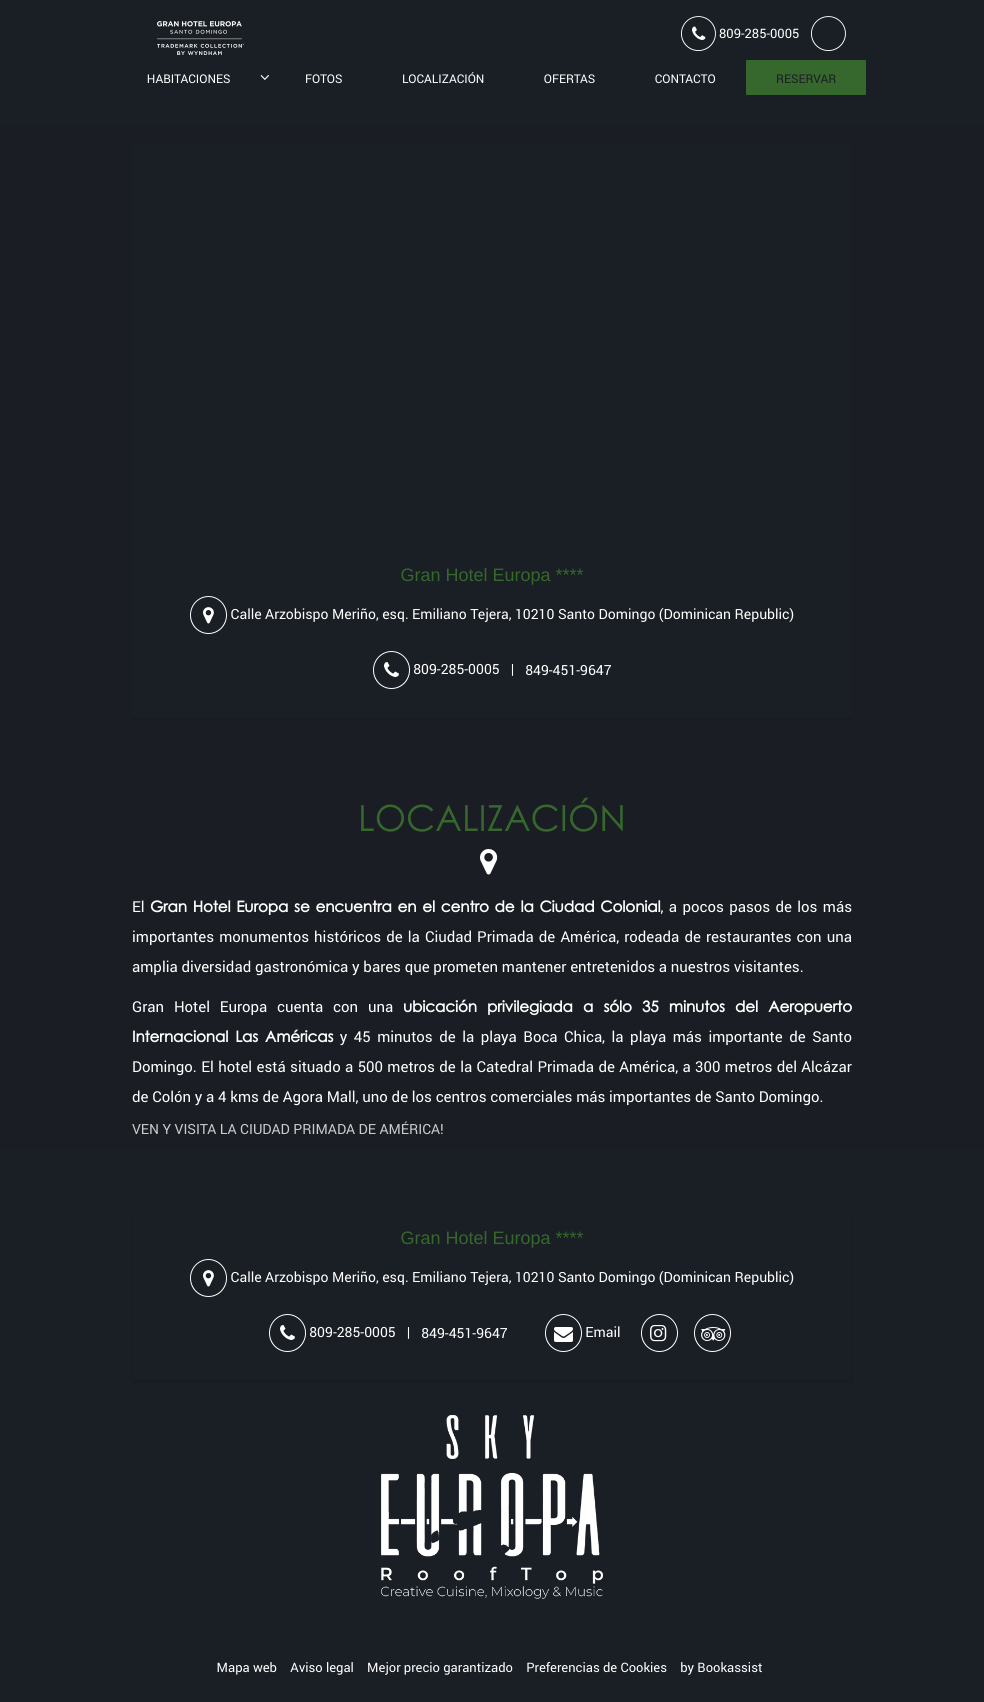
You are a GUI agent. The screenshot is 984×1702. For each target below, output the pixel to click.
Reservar (806, 79)
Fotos (324, 79)
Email (582, 1333)
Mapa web (247, 1667)
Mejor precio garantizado (440, 1667)
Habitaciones (189, 79)
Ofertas (570, 79)
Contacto (685, 79)
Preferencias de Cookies (596, 1667)
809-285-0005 (740, 34)
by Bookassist (721, 1667)
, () (492, 615)
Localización (443, 79)
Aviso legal (322, 1667)
